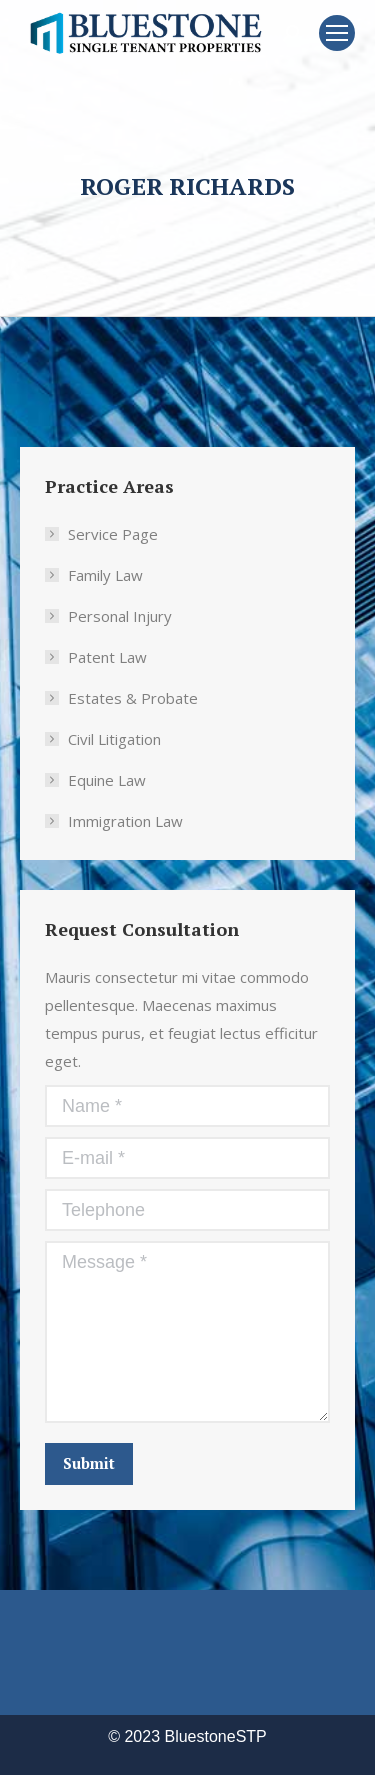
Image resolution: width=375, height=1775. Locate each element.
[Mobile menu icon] (337, 33)
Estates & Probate (133, 698)
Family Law (105, 575)
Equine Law (107, 780)
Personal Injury (120, 616)
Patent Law (107, 657)
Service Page (113, 534)
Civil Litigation (114, 739)
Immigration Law (125, 821)
